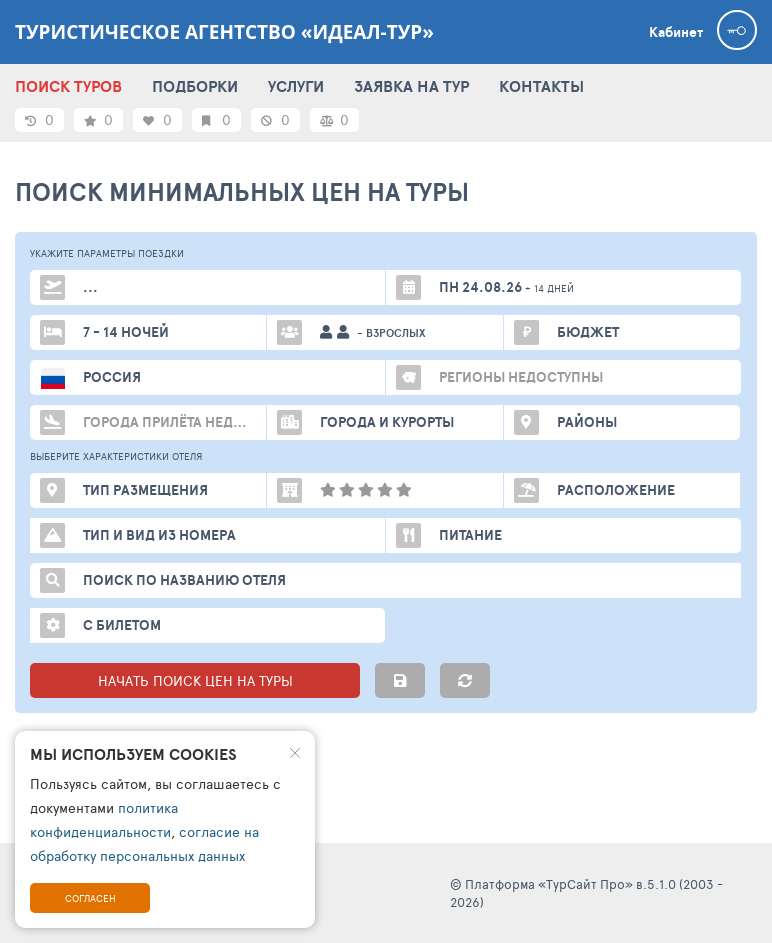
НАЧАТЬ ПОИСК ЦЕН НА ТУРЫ (195, 680)
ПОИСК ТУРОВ (68, 86)
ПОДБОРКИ (195, 86)
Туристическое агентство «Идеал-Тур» (224, 32)
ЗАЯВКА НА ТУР (411, 86)
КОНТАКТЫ (541, 86)
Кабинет (676, 32)
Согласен (90, 898)
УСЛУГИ (296, 86)
